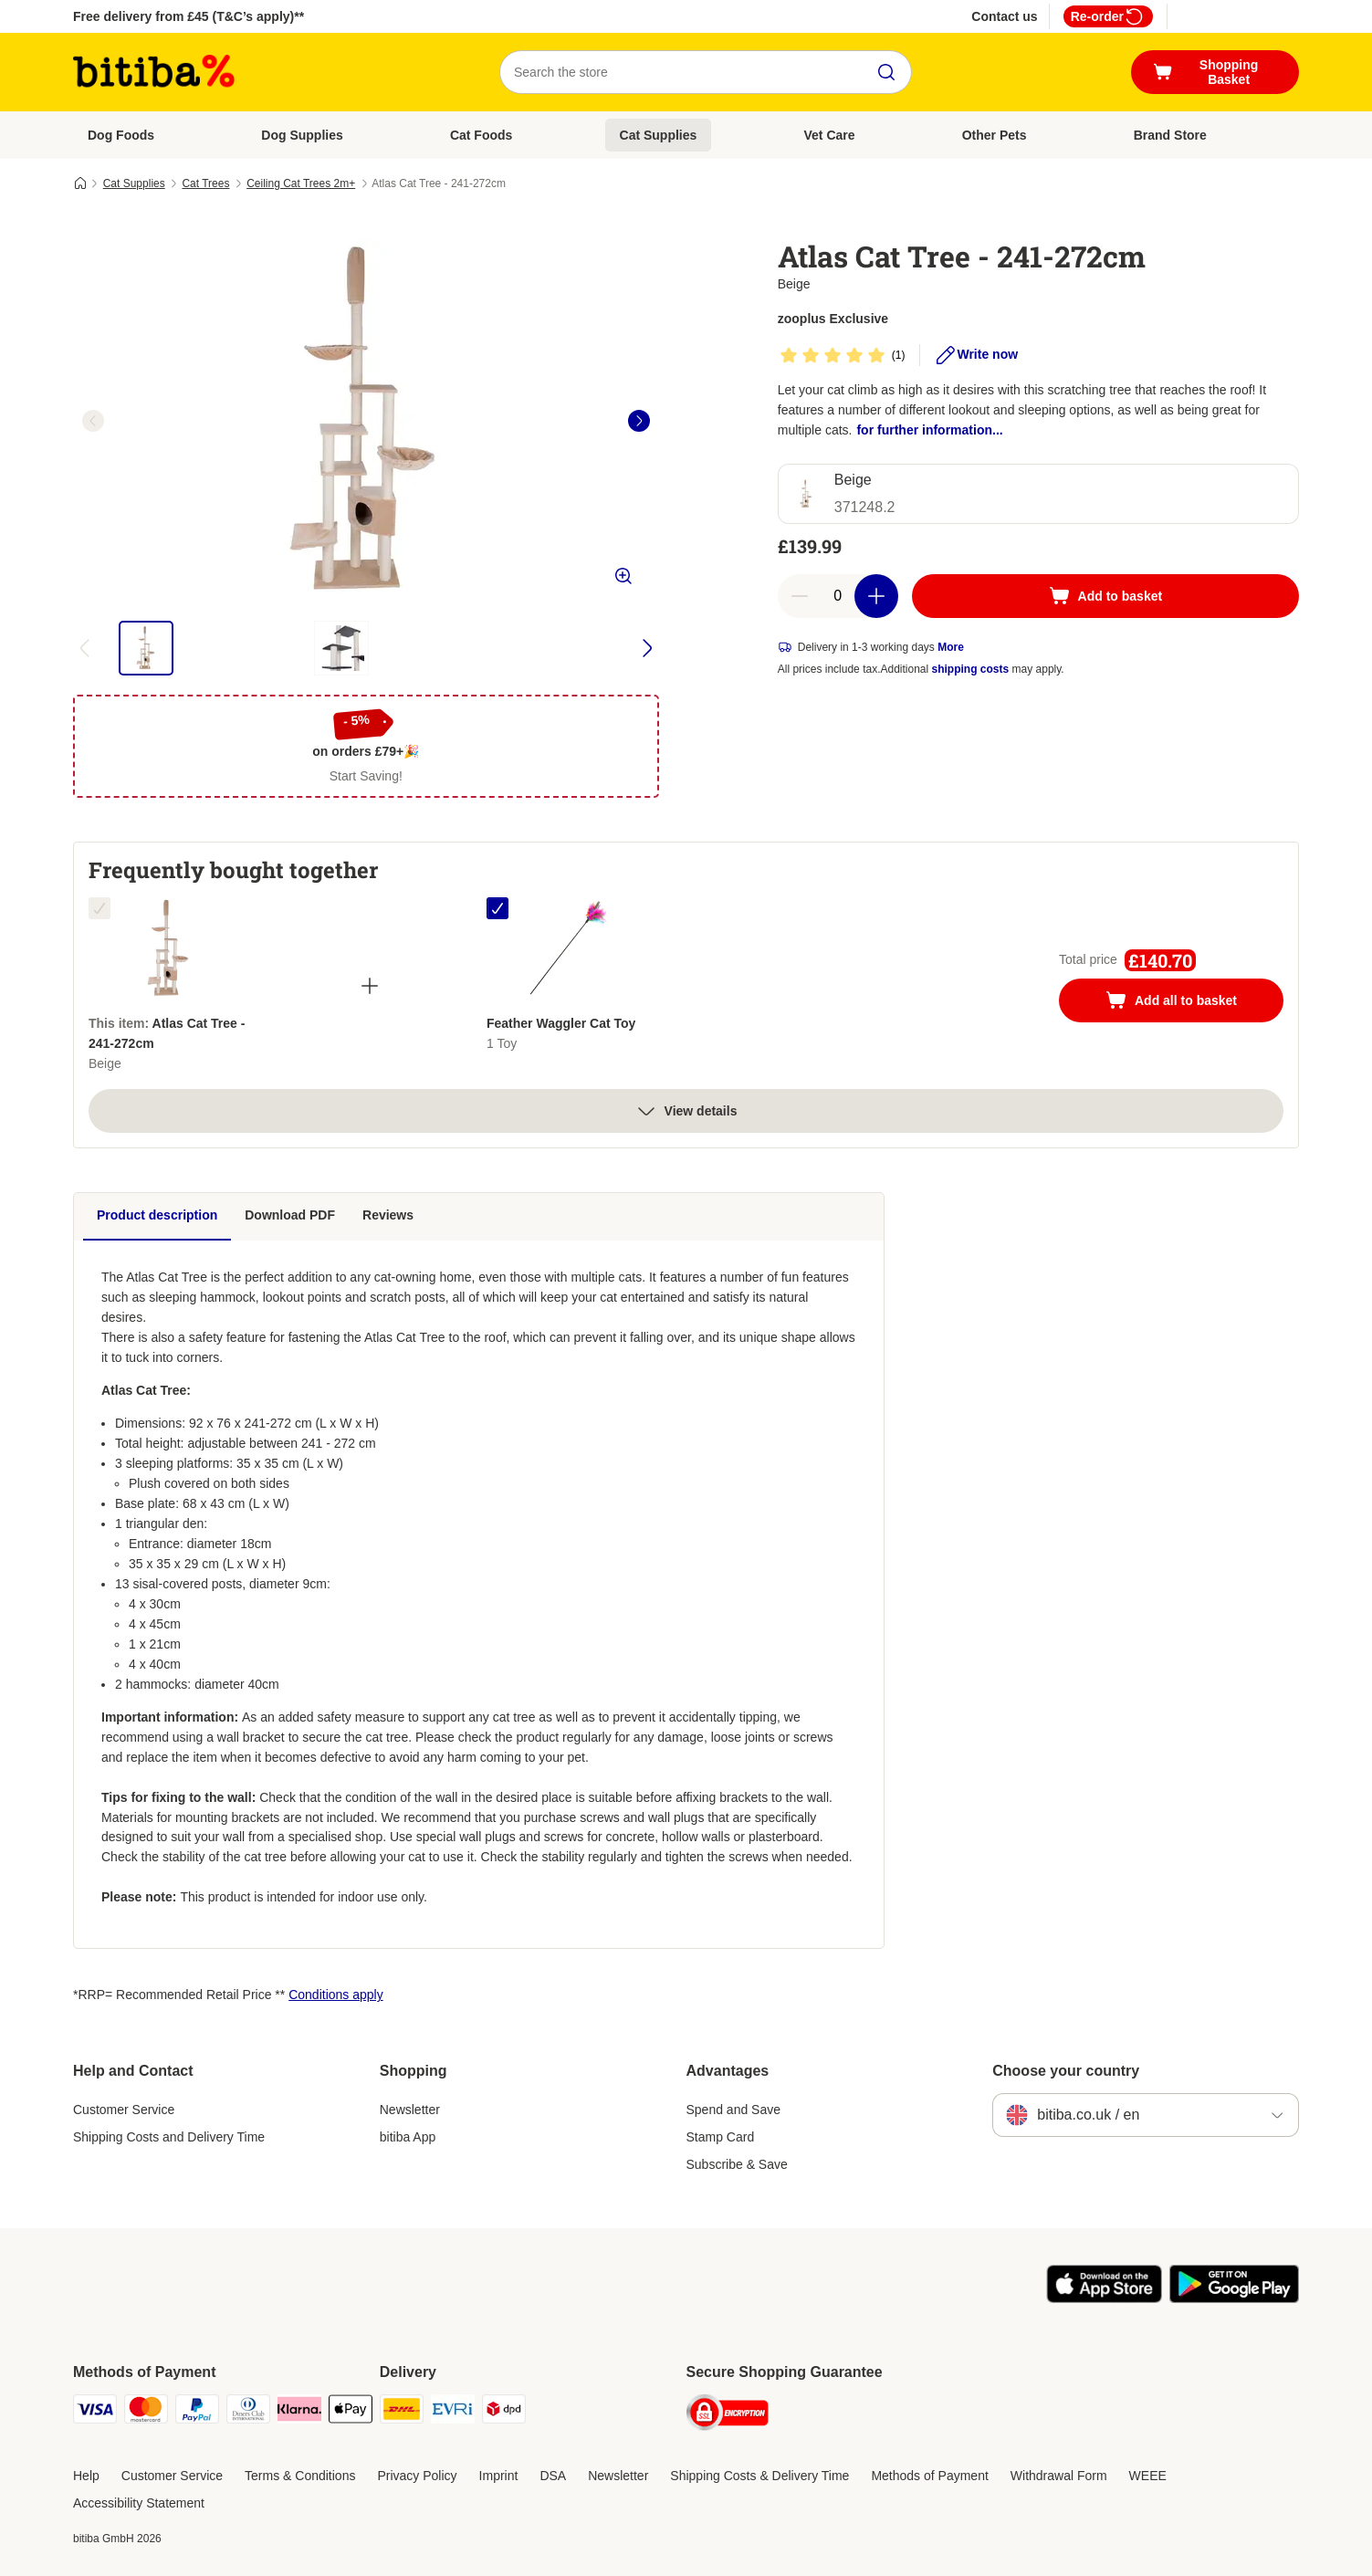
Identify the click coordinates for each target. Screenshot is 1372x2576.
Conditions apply (335, 1994)
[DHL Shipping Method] (402, 2412)
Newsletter (410, 2109)
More (950, 647)
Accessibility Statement (138, 2503)
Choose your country (1065, 2071)
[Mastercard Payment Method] (146, 2412)
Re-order (1108, 16)
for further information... (929, 430)
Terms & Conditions (300, 2475)
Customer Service (123, 2109)
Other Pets (994, 135)
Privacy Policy (416, 2475)
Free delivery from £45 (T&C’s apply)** (188, 16)
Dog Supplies (301, 135)
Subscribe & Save (737, 2164)
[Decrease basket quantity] (800, 596)
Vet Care (829, 135)
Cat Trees (205, 183)
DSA (552, 2475)
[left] (93, 421)
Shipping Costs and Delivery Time (169, 2137)
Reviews (388, 1215)
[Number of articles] (838, 596)
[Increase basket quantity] (876, 596)
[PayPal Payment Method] (197, 2412)
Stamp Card (720, 2137)
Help (86, 2475)
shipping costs (971, 669)
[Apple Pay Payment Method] (350, 2412)
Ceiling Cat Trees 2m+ (300, 183)
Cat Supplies (658, 135)
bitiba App (408, 2137)
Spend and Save (733, 2109)
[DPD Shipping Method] (504, 2412)
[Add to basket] (1105, 596)
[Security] (727, 2415)
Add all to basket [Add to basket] (1189, 1002)
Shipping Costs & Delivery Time (759, 2475)
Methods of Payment (929, 2475)
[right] (639, 421)
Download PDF (290, 1215)
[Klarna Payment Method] (299, 2412)
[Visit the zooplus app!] (1104, 2298)
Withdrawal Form (1059, 2475)
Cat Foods (481, 135)
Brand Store (1170, 135)
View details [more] (686, 1111)
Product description (157, 1215)
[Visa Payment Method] (95, 2412)
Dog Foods (121, 135)
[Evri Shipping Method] (453, 2412)
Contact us (1004, 16)
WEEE (1148, 2475)
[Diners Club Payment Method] (248, 2412)
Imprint (498, 2475)
